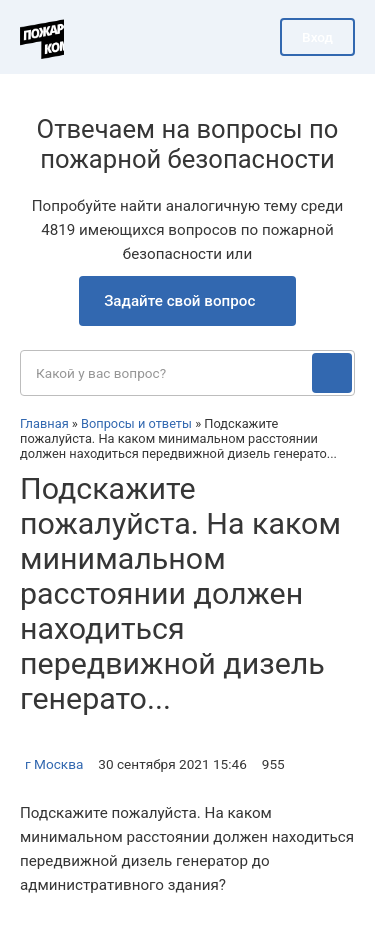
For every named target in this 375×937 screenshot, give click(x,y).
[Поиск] (332, 373)
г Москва (54, 764)
